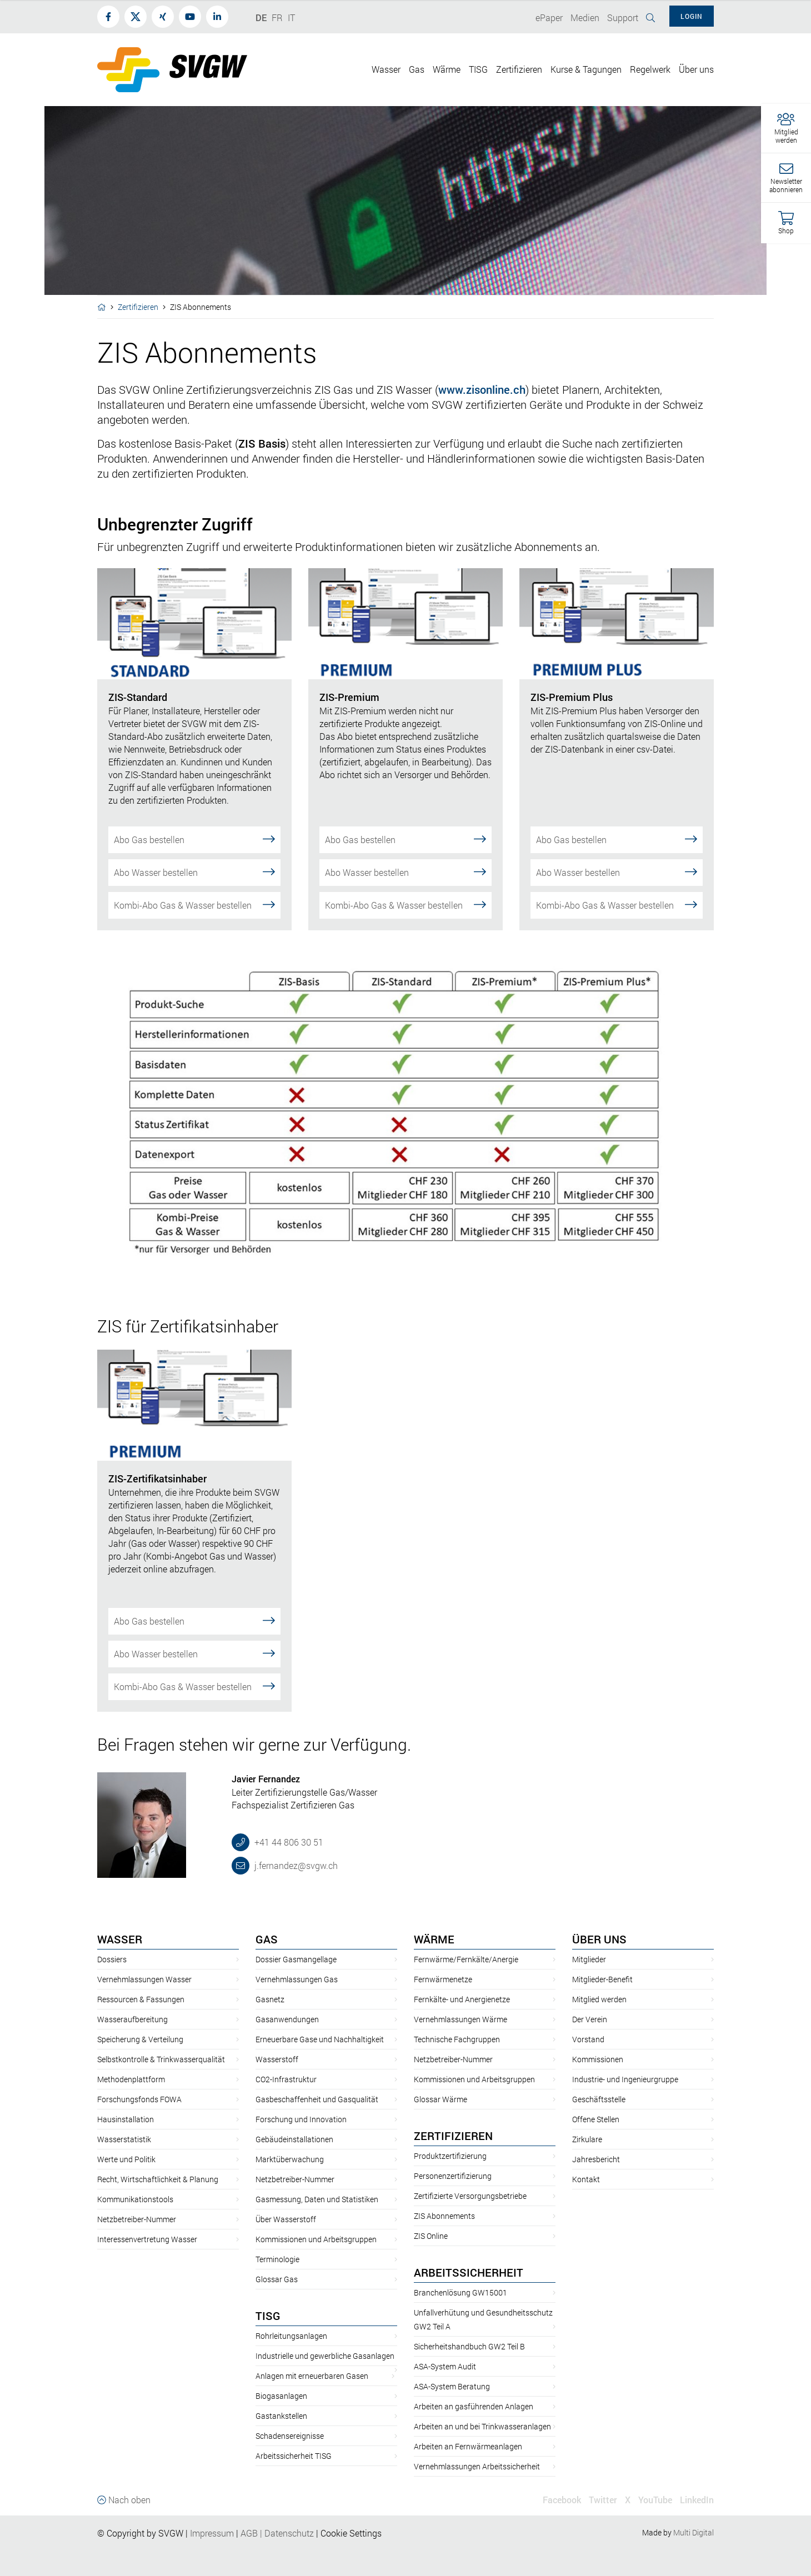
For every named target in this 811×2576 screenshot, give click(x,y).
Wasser (119, 1939)
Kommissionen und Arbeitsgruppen (316, 2239)
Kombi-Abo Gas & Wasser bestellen (194, 904)
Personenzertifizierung (453, 2176)
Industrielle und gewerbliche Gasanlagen (325, 2356)
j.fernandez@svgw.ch (295, 1865)
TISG (268, 2315)
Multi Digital (693, 2532)
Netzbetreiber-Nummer (136, 2219)
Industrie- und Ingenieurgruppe (625, 2079)
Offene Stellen (595, 2119)
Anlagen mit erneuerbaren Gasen (312, 2375)
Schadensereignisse (290, 2435)
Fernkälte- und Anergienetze (462, 1999)
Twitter (603, 2499)
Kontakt (586, 2179)
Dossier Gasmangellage (296, 1959)
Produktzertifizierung (450, 2156)
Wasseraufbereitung (132, 2019)
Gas (267, 1939)
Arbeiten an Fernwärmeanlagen (468, 2446)
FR (277, 17)
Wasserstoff (277, 2059)
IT (291, 17)
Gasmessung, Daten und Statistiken (317, 2199)
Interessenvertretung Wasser (147, 2239)
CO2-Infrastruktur (286, 2079)
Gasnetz (270, 1999)
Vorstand (588, 2039)
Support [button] (622, 17)
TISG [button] (478, 69)
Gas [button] (416, 69)
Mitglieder (589, 1959)
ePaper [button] (549, 17)
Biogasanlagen (281, 2395)
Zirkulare (587, 2139)
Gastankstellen (281, 2415)
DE (261, 17)
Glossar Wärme (440, 2099)
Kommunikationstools (135, 2199)
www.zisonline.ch (481, 389)
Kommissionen (597, 2059)
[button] (786, 128)
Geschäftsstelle (598, 2099)
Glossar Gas (277, 2279)
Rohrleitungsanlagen (291, 2336)
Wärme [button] (446, 69)
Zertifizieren (138, 307)
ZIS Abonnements (444, 2216)
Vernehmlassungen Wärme (460, 2019)
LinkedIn (697, 2499)
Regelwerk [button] (650, 69)
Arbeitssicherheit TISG (294, 2455)
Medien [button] (584, 17)
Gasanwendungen (287, 2019)
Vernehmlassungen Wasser (144, 1979)
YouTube (655, 2499)
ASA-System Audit (445, 2366)
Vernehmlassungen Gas (297, 1979)
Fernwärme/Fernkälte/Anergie (466, 1959)
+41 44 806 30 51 (287, 1842)
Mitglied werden (599, 1999)
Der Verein (589, 2019)
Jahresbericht (596, 2159)
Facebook (562, 2499)
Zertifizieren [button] (519, 69)
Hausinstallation (125, 2119)
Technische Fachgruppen (457, 2039)
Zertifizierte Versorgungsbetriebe (470, 2196)
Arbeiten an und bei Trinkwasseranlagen (482, 2426)
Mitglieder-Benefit (602, 1979)
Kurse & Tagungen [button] (586, 69)
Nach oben (124, 2499)
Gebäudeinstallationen (294, 2139)
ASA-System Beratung (452, 2386)
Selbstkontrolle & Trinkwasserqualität (161, 2059)
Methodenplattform (131, 2079)
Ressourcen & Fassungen (140, 1999)
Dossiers (112, 1959)
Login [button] (691, 16)
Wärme (434, 1939)
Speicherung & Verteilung (140, 2039)
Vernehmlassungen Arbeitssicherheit (477, 2466)
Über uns (599, 1939)
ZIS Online (431, 2236)
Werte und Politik (126, 2159)
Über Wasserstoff (286, 2219)
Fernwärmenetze (443, 1979)
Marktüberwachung (290, 2159)
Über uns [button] (696, 69)
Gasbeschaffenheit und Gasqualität (317, 2099)
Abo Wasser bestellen (194, 872)
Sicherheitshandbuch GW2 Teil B (469, 2346)
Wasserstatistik (124, 2139)
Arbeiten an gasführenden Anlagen (473, 2406)
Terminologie (277, 2259)
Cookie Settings (351, 2533)
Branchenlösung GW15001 (460, 2292)
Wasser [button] (386, 69)
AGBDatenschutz (277, 2533)
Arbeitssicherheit (468, 2272)
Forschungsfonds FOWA (139, 2099)
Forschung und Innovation (301, 2119)
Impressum (212, 2533)
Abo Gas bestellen (194, 839)
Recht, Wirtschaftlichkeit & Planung (157, 2179)
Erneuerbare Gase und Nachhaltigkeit (320, 2039)
